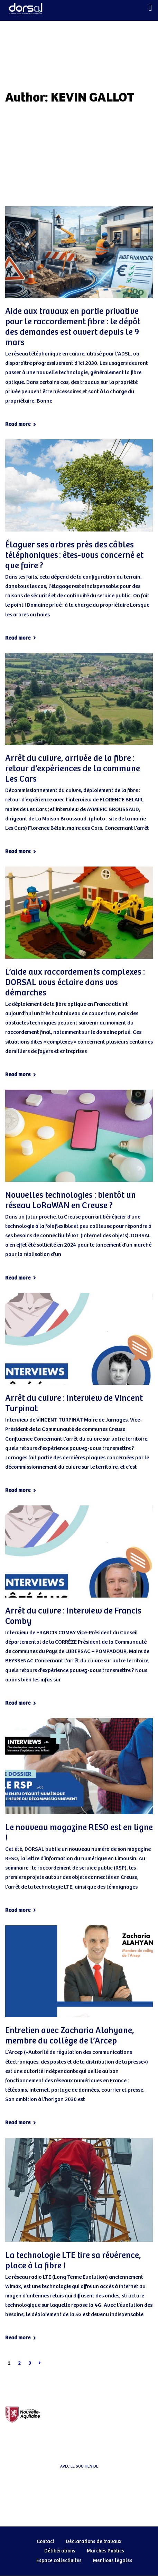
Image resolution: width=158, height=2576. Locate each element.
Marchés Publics (105, 2551)
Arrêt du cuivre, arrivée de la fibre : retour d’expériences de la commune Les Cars (72, 769)
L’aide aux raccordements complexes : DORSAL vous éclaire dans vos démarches (75, 982)
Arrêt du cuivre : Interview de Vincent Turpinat (74, 1403)
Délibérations (59, 2551)
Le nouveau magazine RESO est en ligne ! (79, 1833)
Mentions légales (112, 2561)
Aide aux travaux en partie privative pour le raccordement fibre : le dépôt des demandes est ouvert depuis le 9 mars (72, 327)
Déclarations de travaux (93, 2541)
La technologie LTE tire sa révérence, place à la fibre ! (73, 2261)
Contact (45, 2541)
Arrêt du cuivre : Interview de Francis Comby (73, 1616)
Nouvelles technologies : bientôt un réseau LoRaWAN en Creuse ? (70, 1200)
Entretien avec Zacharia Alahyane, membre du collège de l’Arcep (69, 2036)
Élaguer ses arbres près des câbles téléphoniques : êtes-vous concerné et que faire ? (74, 555)
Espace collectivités (59, 2561)
